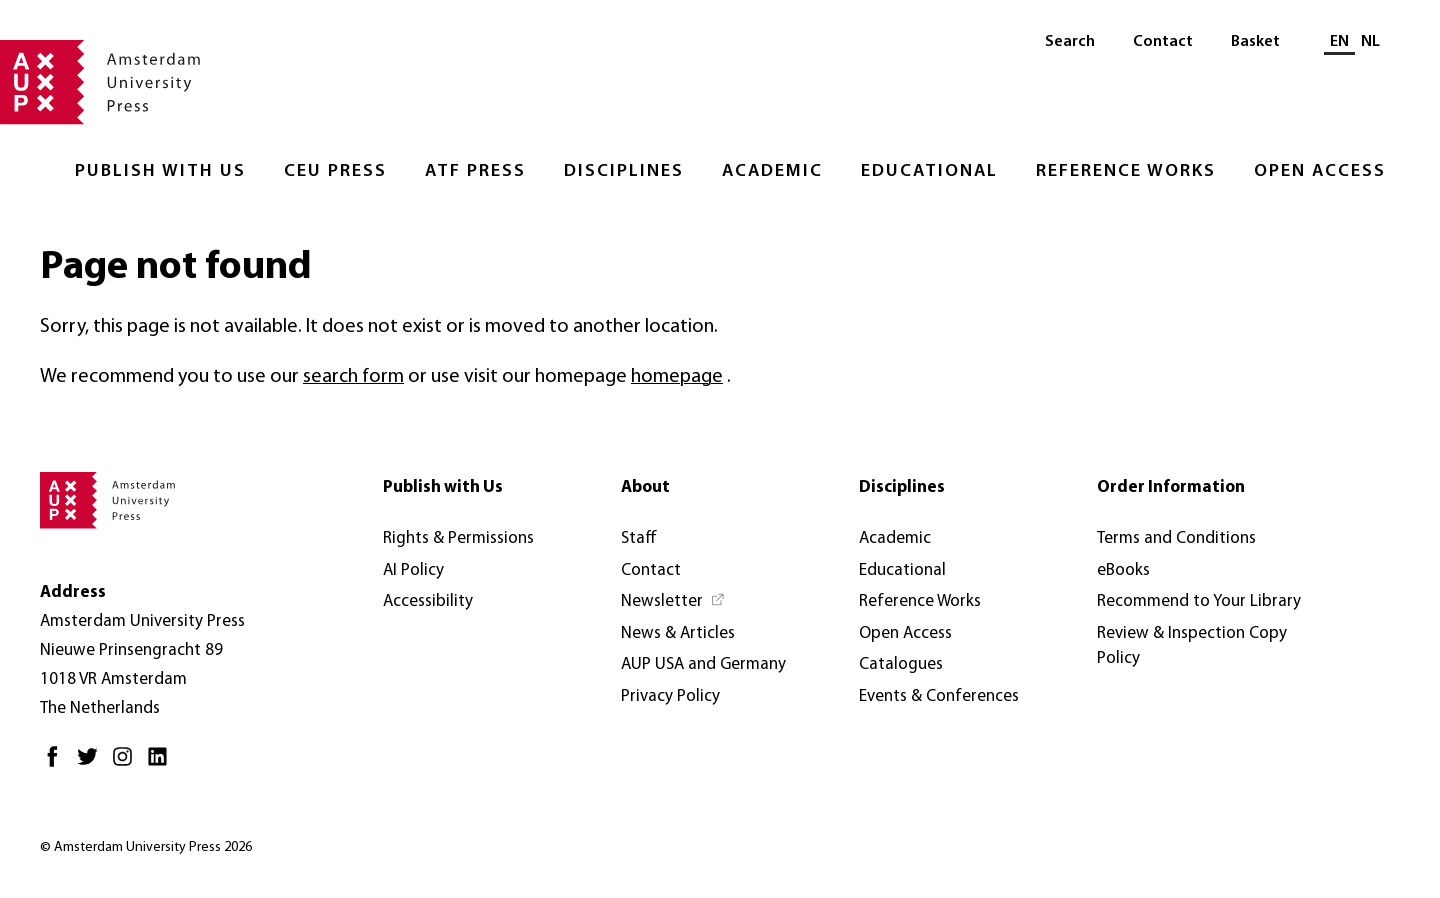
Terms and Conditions (1176, 538)
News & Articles (678, 633)
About (645, 487)
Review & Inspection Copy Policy (1192, 646)
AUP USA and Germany (703, 664)
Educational (929, 171)
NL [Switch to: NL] (1370, 42)
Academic (772, 171)
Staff (639, 538)
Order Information (1171, 487)
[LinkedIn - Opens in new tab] (162, 764)
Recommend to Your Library (1199, 601)
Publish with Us (160, 171)
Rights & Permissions (458, 538)
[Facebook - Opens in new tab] (57, 764)
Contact (1163, 42)
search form (353, 377)
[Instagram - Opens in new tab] (127, 764)
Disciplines (624, 171)
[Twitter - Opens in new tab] (92, 764)
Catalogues (901, 664)
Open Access (1320, 171)
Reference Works (1126, 171)
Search (1070, 42)
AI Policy (413, 570)
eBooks (1123, 570)
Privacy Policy (670, 696)
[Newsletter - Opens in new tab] (673, 602)
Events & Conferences (939, 696)
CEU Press (335, 171)
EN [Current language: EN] (1339, 42)
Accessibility (428, 601)
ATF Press (475, 171)
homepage (677, 377)
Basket (1255, 42)
